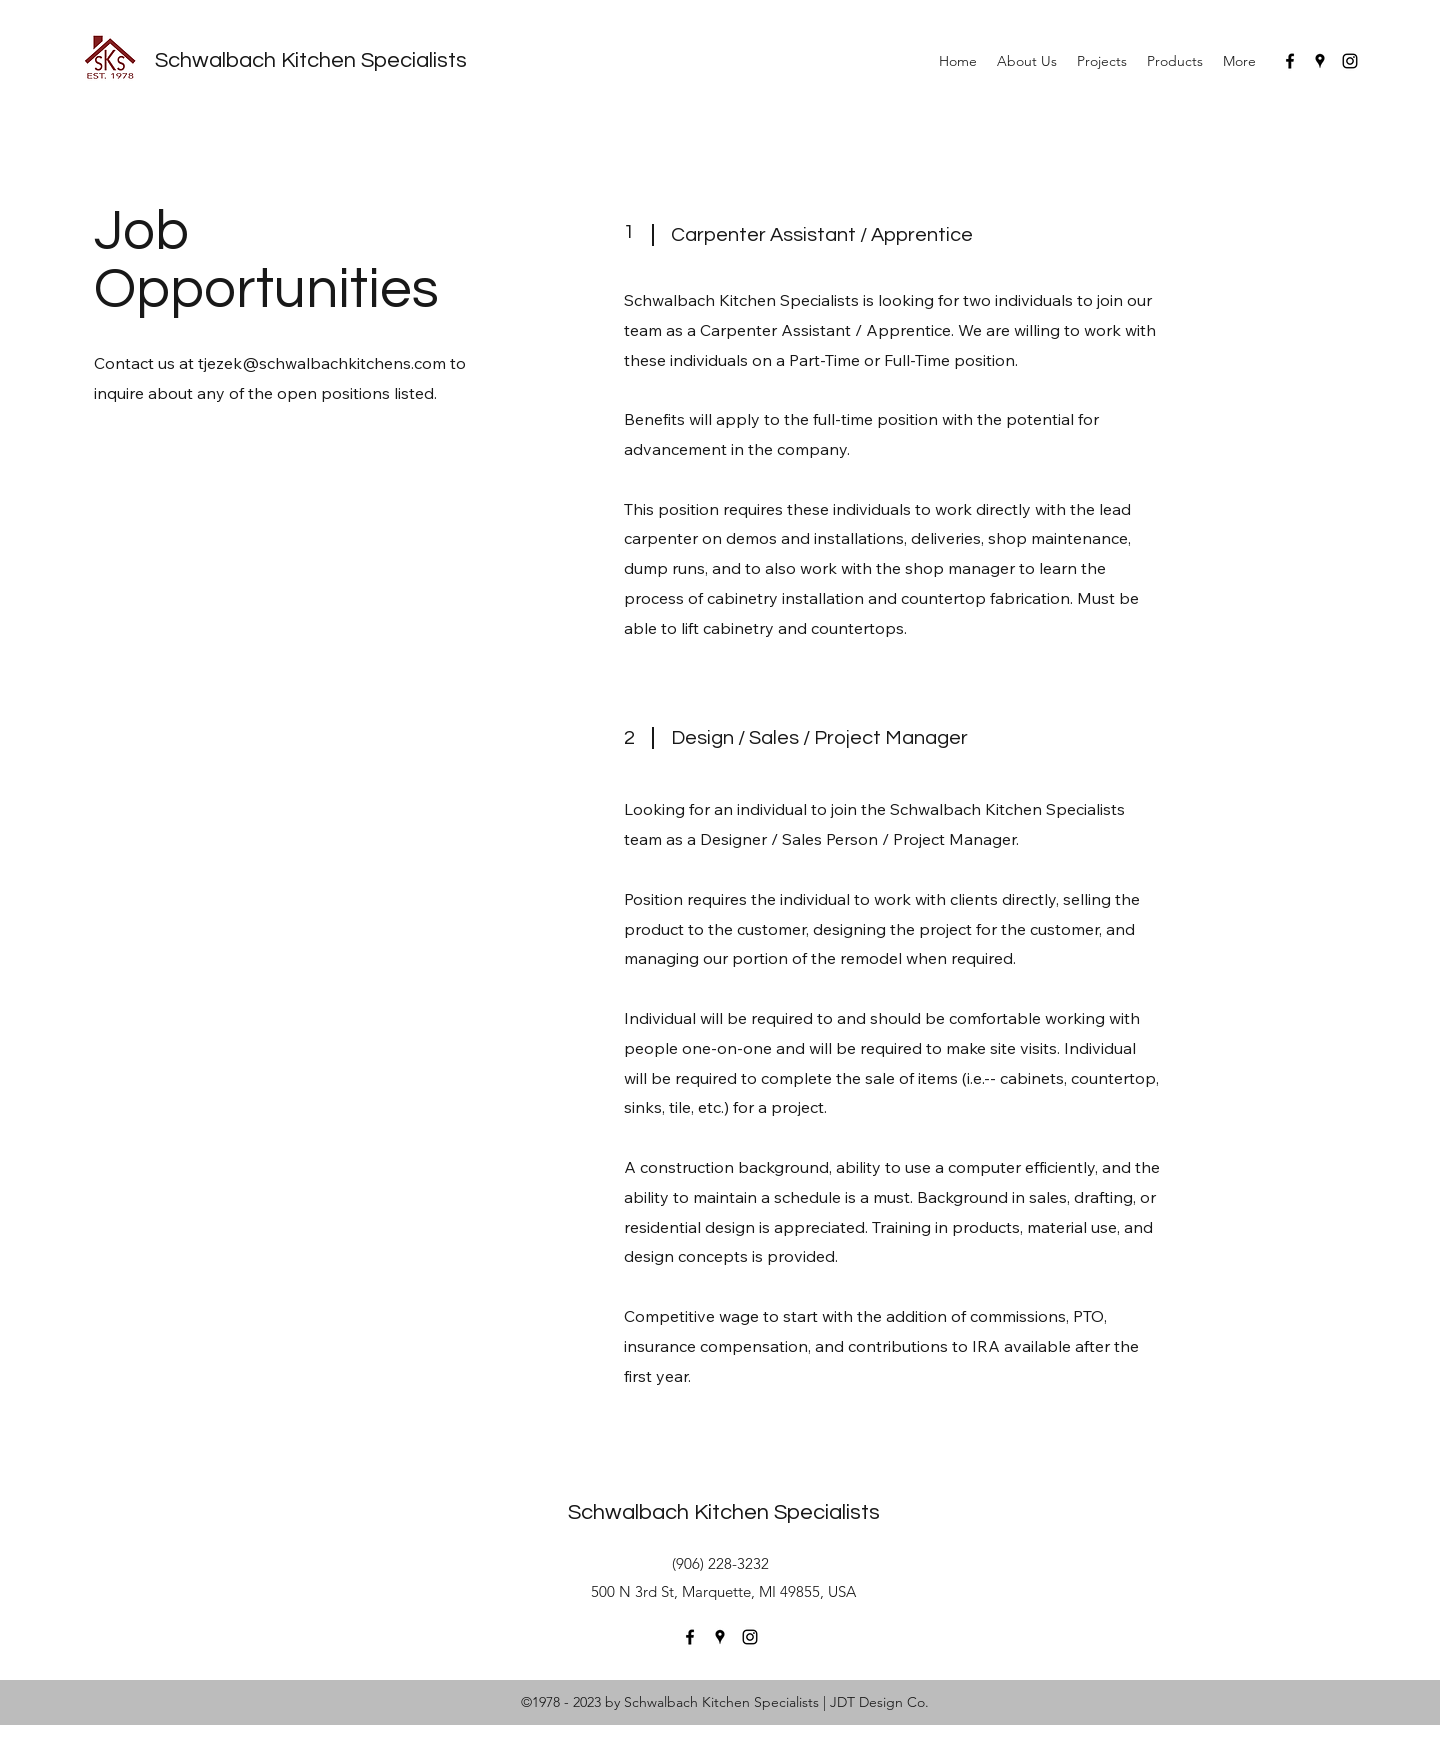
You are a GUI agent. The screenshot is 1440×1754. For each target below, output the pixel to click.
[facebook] (1290, 61)
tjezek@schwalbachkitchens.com (322, 363)
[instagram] (1350, 61)
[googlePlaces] (1320, 61)
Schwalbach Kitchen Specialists (311, 60)
